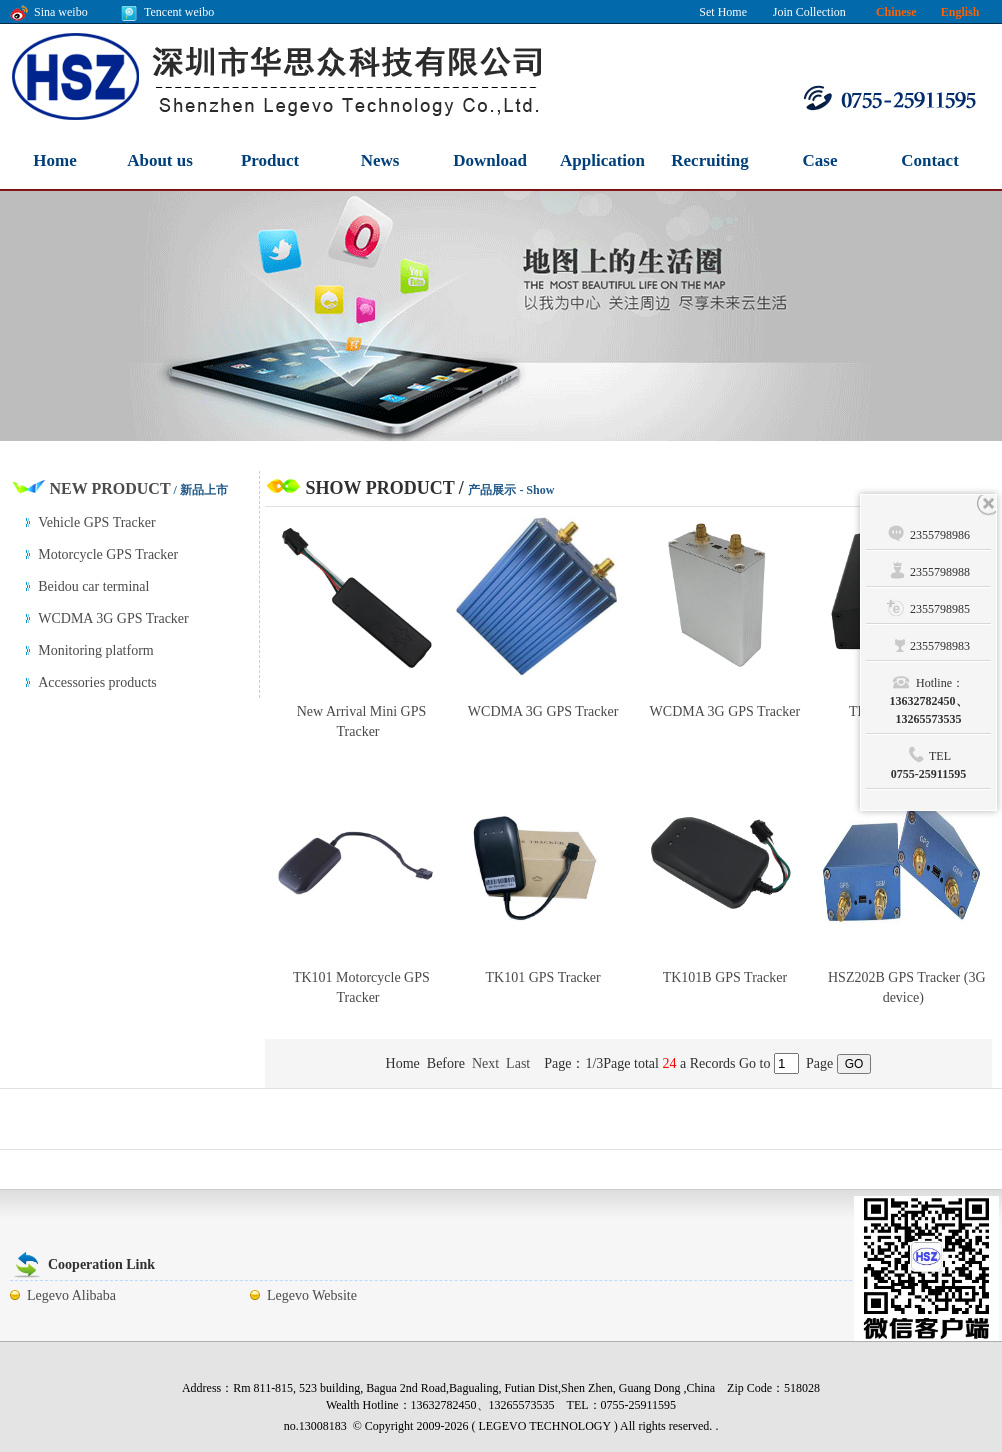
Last (518, 1063)
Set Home (723, 12)
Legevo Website (312, 1295)
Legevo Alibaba (71, 1295)
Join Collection (809, 12)
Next (485, 1063)
